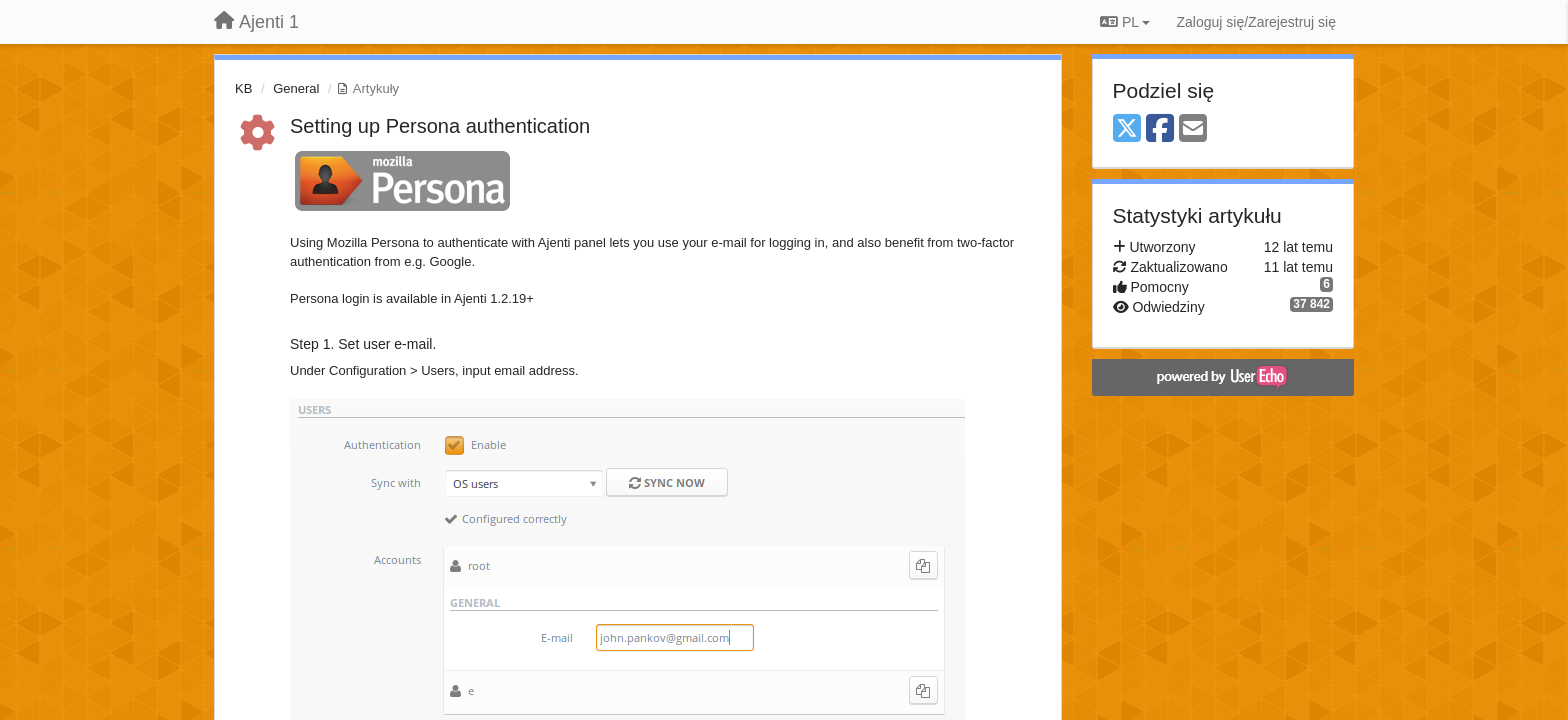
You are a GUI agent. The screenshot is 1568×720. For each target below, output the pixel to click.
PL (1125, 22)
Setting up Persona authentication (440, 126)
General (296, 88)
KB (243, 88)
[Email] (1193, 129)
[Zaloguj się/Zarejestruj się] (1256, 22)
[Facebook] (1160, 129)
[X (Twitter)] (1127, 129)
